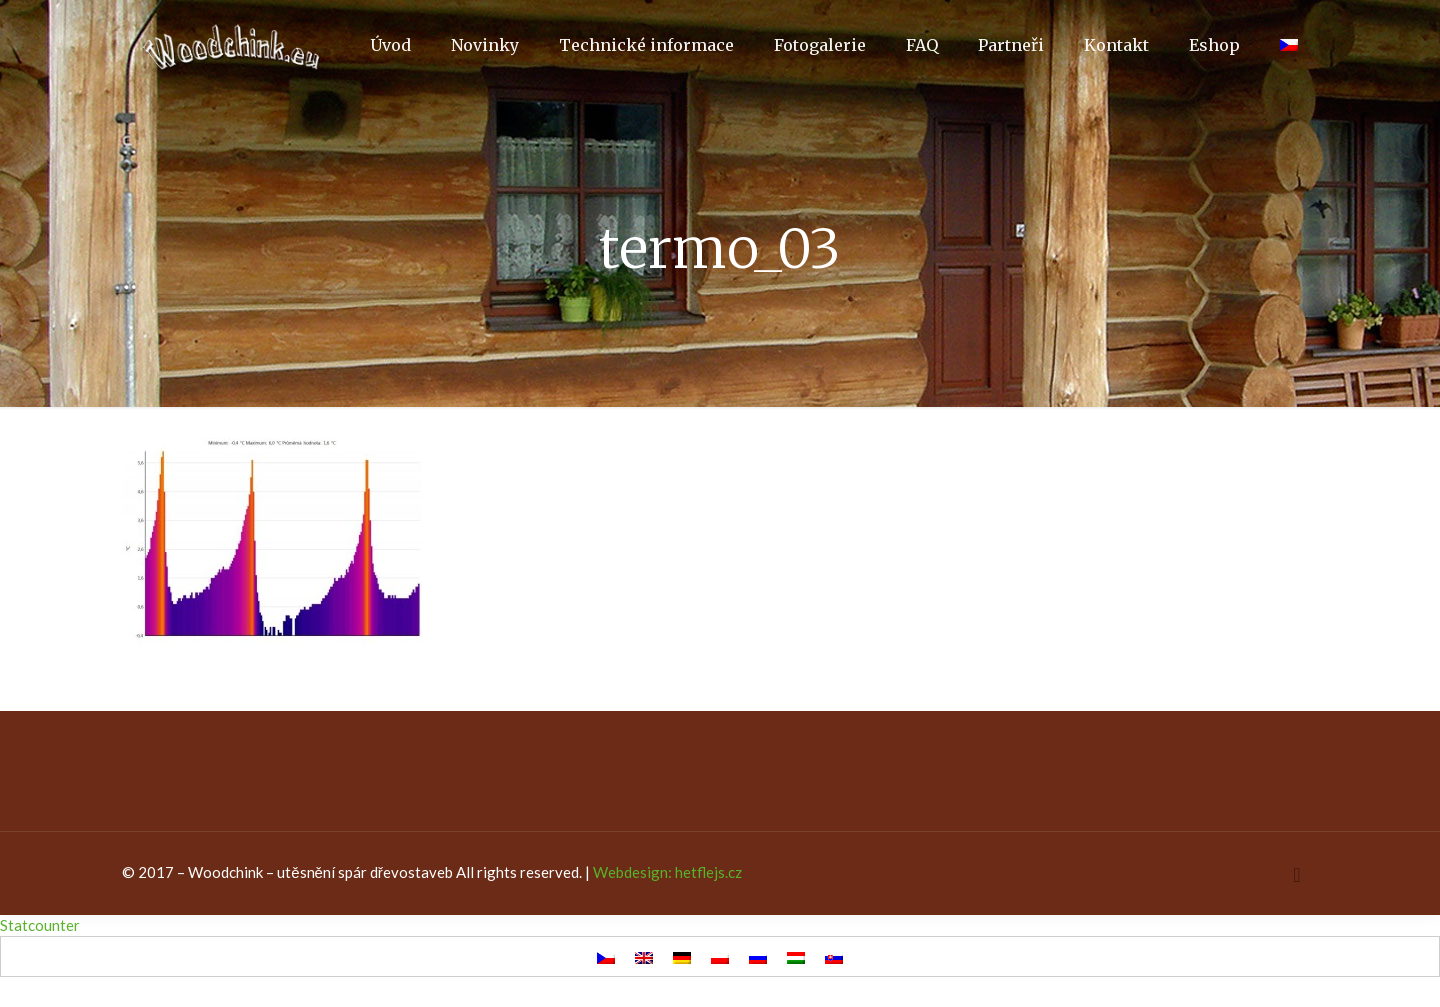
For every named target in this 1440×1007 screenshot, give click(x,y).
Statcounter (40, 925)
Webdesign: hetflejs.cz (667, 872)
